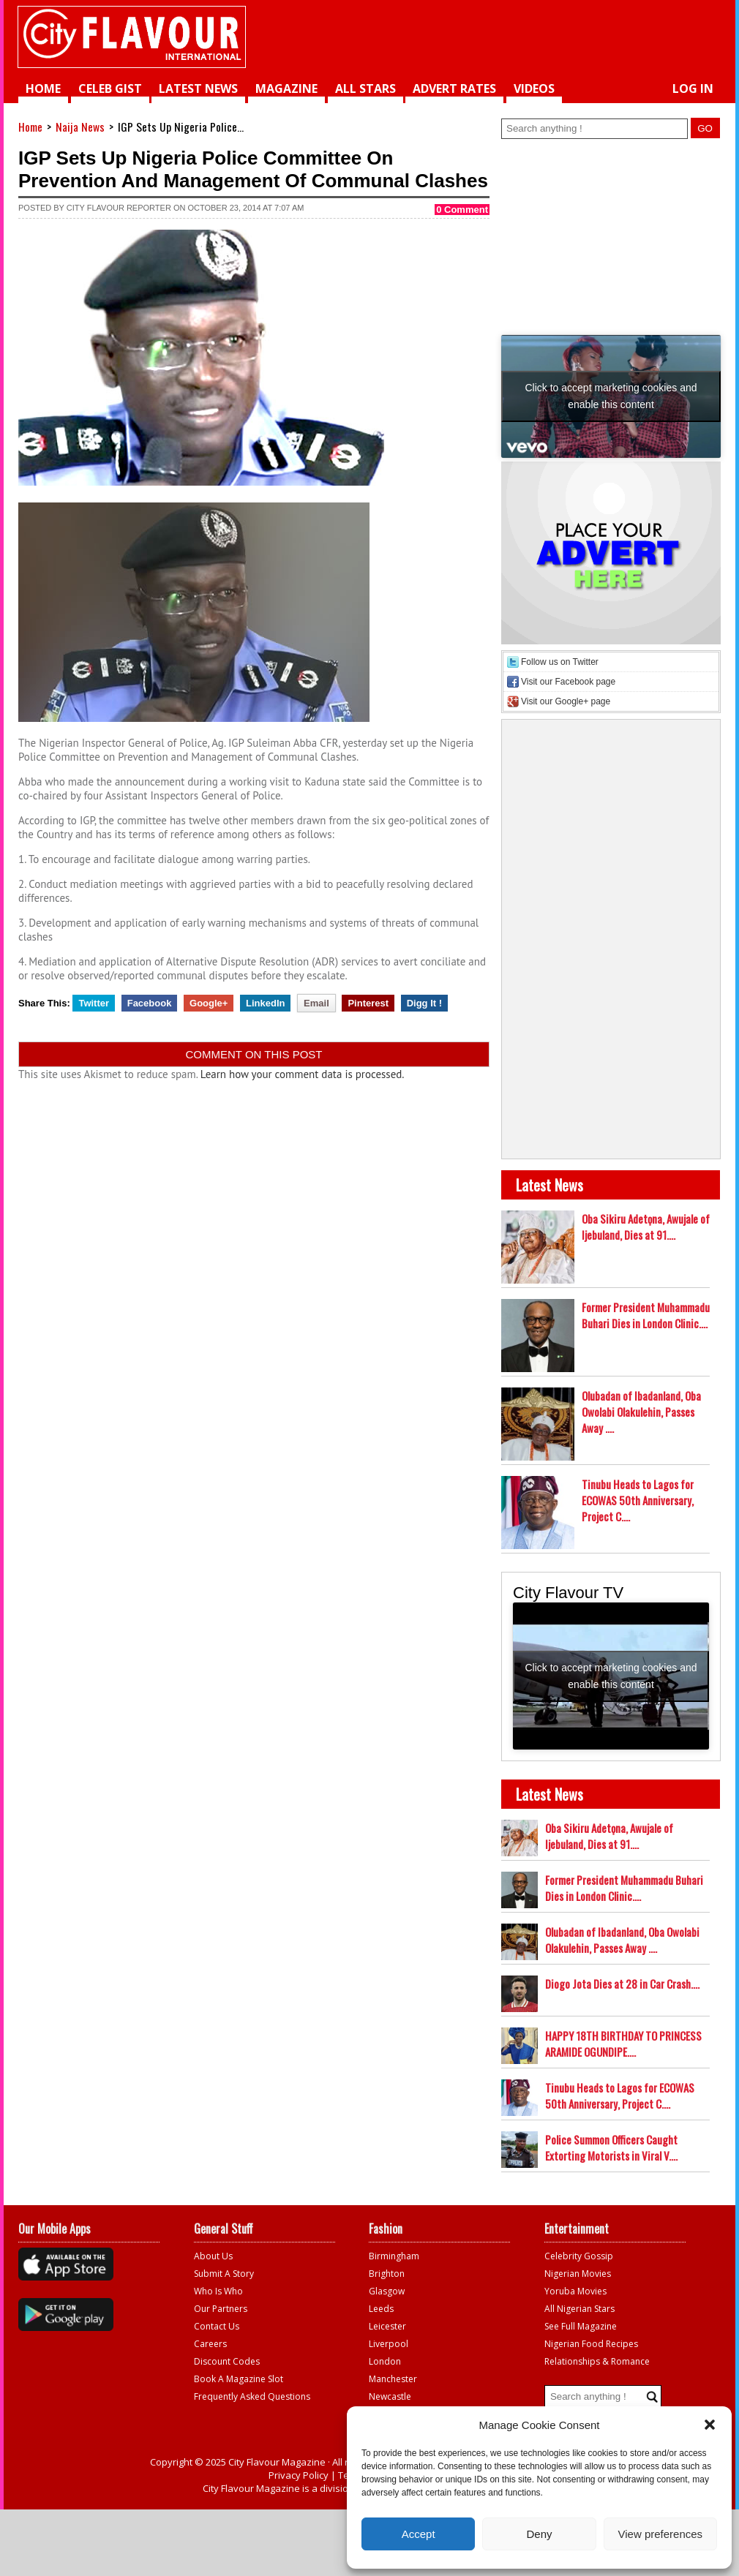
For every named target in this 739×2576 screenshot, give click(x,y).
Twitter (93, 1003)
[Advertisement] (535, 37)
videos (534, 88)
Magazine (286, 88)
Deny (539, 2534)
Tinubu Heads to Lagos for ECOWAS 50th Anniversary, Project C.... (638, 1500)
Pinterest (368, 1003)
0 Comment (462, 209)
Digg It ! (424, 1003)
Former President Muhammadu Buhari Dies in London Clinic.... (646, 1315)
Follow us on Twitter (560, 662)
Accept (418, 2534)
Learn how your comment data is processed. (302, 1074)
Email (316, 1003)
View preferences (660, 2534)
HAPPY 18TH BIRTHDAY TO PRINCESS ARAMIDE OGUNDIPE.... (623, 2043)
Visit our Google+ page (565, 701)
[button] (709, 2424)
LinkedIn (265, 1003)
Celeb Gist (110, 88)
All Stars (365, 88)
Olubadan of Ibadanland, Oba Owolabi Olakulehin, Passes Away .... (641, 1411)
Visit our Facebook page (568, 682)
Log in (692, 88)
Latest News (198, 88)
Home (43, 88)
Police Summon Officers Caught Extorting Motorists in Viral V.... (611, 2147)
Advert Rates (454, 88)
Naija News (80, 126)
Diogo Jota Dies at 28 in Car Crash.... (622, 1984)
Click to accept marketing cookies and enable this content (611, 396)
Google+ (209, 1003)
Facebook (149, 1003)
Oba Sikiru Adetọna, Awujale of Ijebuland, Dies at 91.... (646, 1226)
